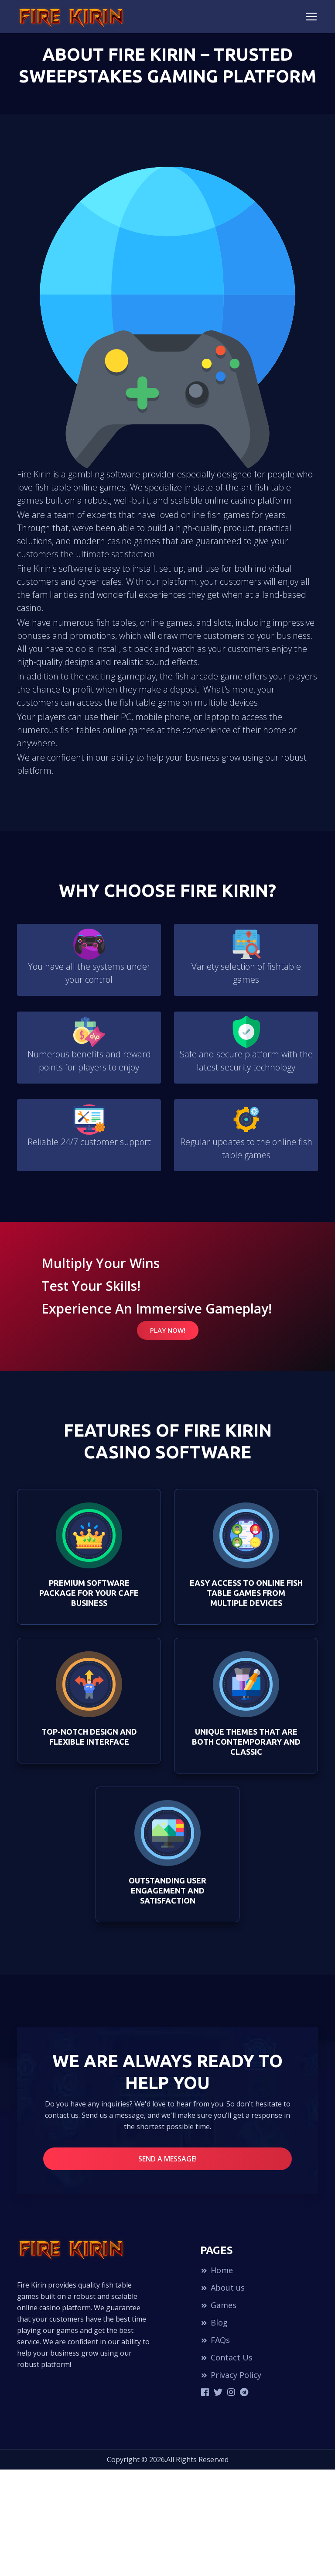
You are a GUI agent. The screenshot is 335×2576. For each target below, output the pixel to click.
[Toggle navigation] (311, 16)
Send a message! (167, 2164)
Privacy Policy (230, 2380)
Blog (214, 2327)
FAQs (215, 2345)
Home (216, 2275)
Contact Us (226, 2362)
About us (222, 2293)
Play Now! (167, 1330)
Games (218, 2310)
